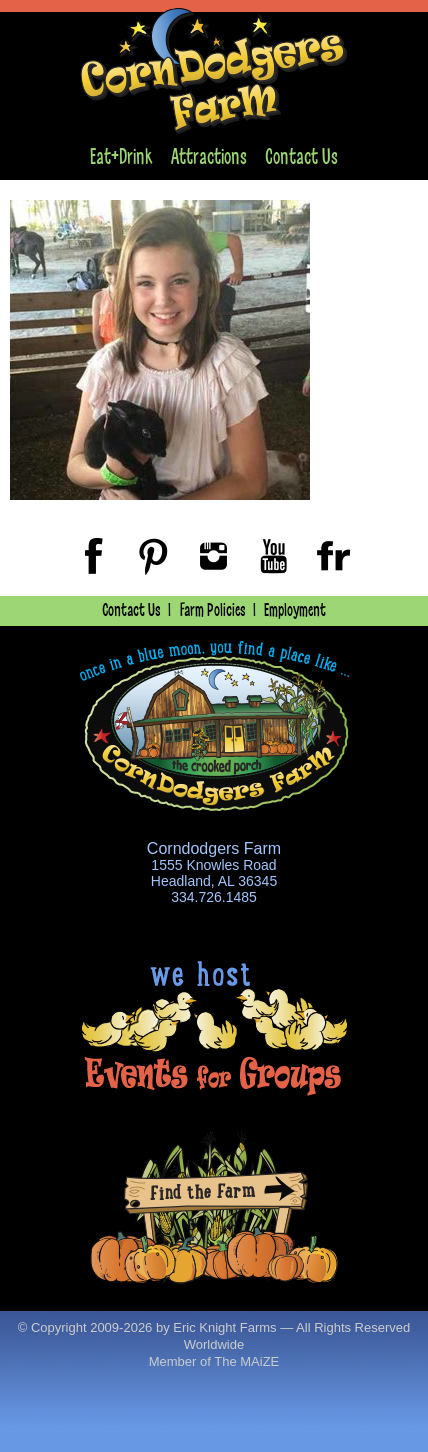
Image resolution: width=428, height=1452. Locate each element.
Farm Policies (213, 610)
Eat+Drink (121, 157)
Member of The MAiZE (214, 1361)
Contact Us (301, 157)
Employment (295, 610)
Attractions (209, 157)
